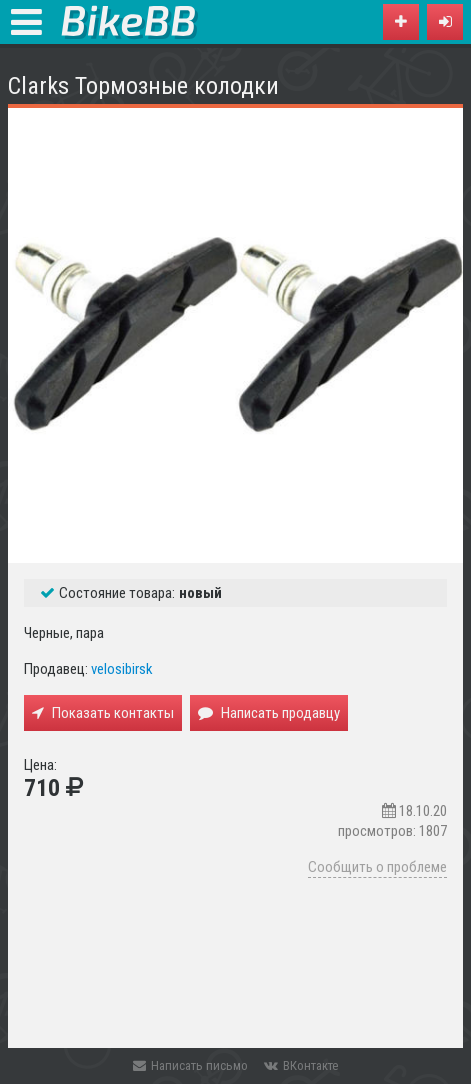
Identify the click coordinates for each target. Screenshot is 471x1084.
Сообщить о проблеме (377, 867)
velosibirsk (122, 669)
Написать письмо (190, 1065)
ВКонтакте (301, 1065)
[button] (445, 22)
